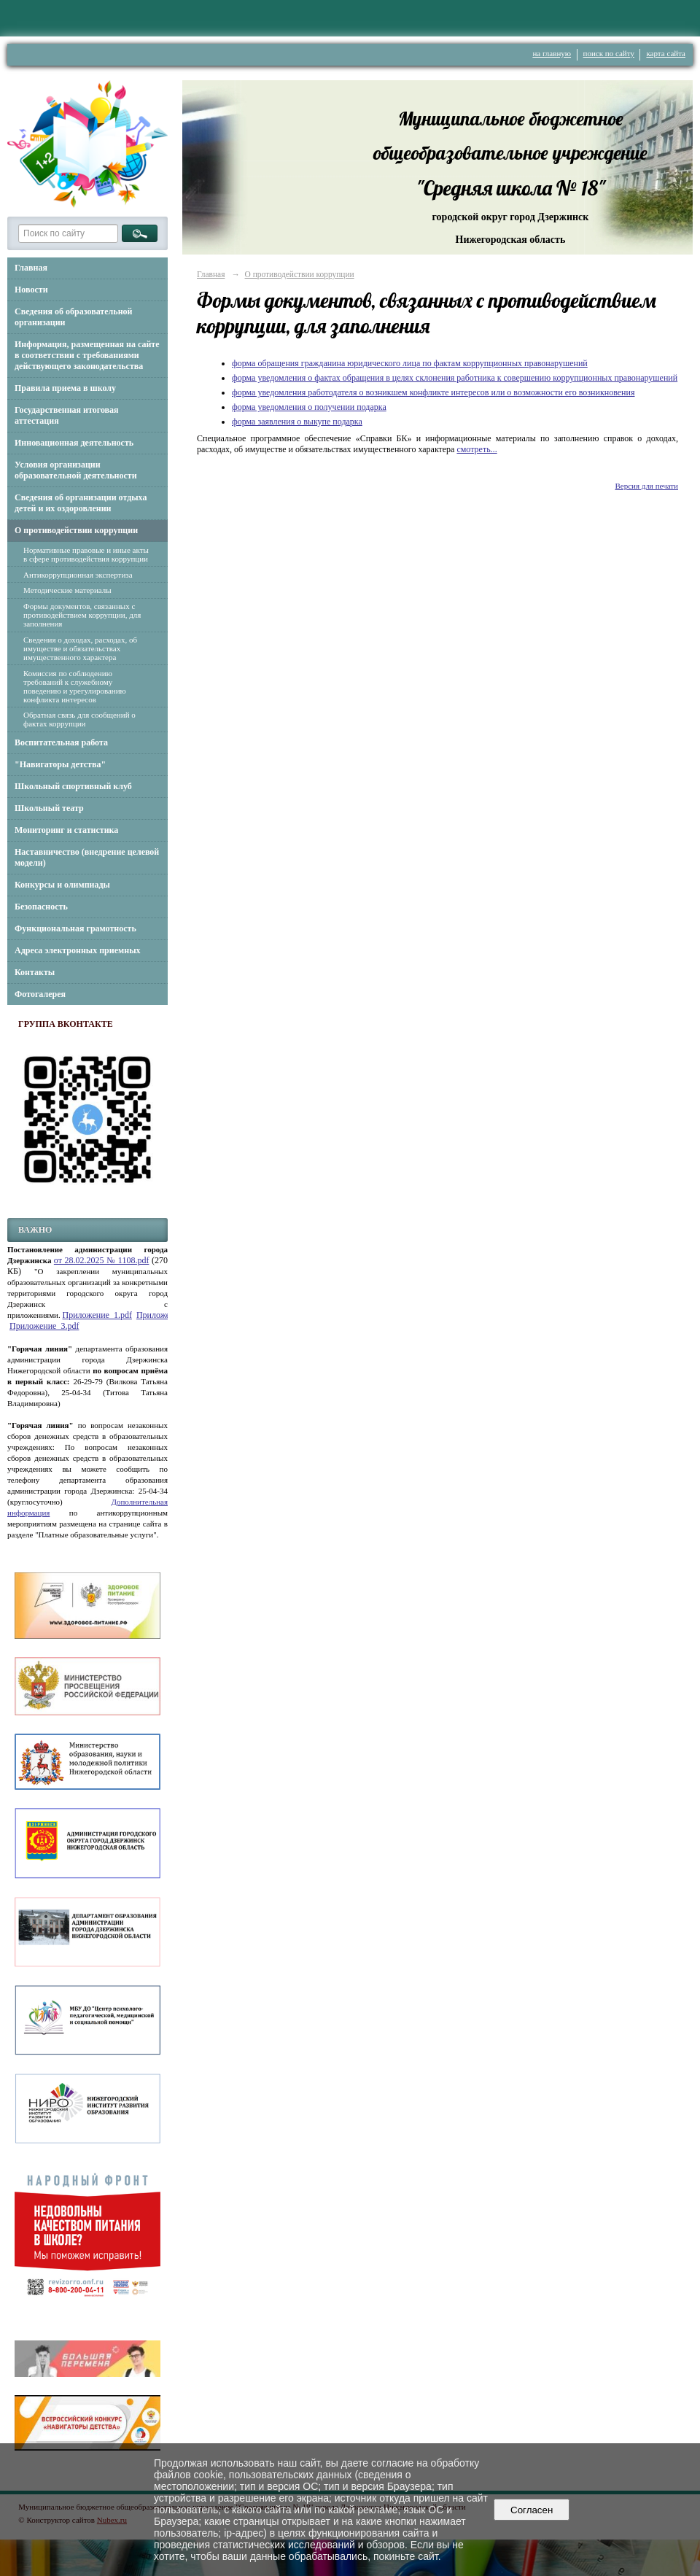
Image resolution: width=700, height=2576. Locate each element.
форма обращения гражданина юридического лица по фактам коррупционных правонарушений (410, 363)
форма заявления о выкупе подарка (297, 421)
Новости (31, 289)
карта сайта (665, 53)
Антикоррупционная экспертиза (78, 574)
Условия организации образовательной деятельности (76, 470)
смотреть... (476, 449)
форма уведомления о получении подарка (309, 407)
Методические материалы (67, 590)
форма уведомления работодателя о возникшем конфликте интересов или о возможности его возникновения (433, 392)
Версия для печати (646, 485)
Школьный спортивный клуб (73, 786)
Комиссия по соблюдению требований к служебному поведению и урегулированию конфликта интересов (74, 686)
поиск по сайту (608, 53)
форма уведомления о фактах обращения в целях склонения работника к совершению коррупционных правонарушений (454, 378)
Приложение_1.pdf (97, 1315)
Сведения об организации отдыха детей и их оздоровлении (81, 502)
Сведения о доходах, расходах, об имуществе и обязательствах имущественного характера (80, 648)
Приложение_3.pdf (44, 1326)
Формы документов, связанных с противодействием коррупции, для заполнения (82, 615)
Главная (31, 268)
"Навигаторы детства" (60, 764)
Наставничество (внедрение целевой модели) (87, 857)
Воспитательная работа (61, 742)
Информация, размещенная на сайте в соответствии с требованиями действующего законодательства (87, 355)
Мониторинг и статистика (66, 830)
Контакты (35, 972)
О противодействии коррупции (76, 530)
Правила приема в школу (65, 388)
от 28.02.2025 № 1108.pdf (101, 1260)
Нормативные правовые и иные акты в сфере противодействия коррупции (86, 554)
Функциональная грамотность (75, 928)
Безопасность (41, 906)
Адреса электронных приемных (78, 950)
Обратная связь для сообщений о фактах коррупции (79, 719)
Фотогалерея (40, 994)
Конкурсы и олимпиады (62, 885)
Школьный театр (49, 808)
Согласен (532, 2510)
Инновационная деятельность (74, 443)
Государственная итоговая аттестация (67, 415)
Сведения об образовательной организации (73, 316)
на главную (551, 53)
